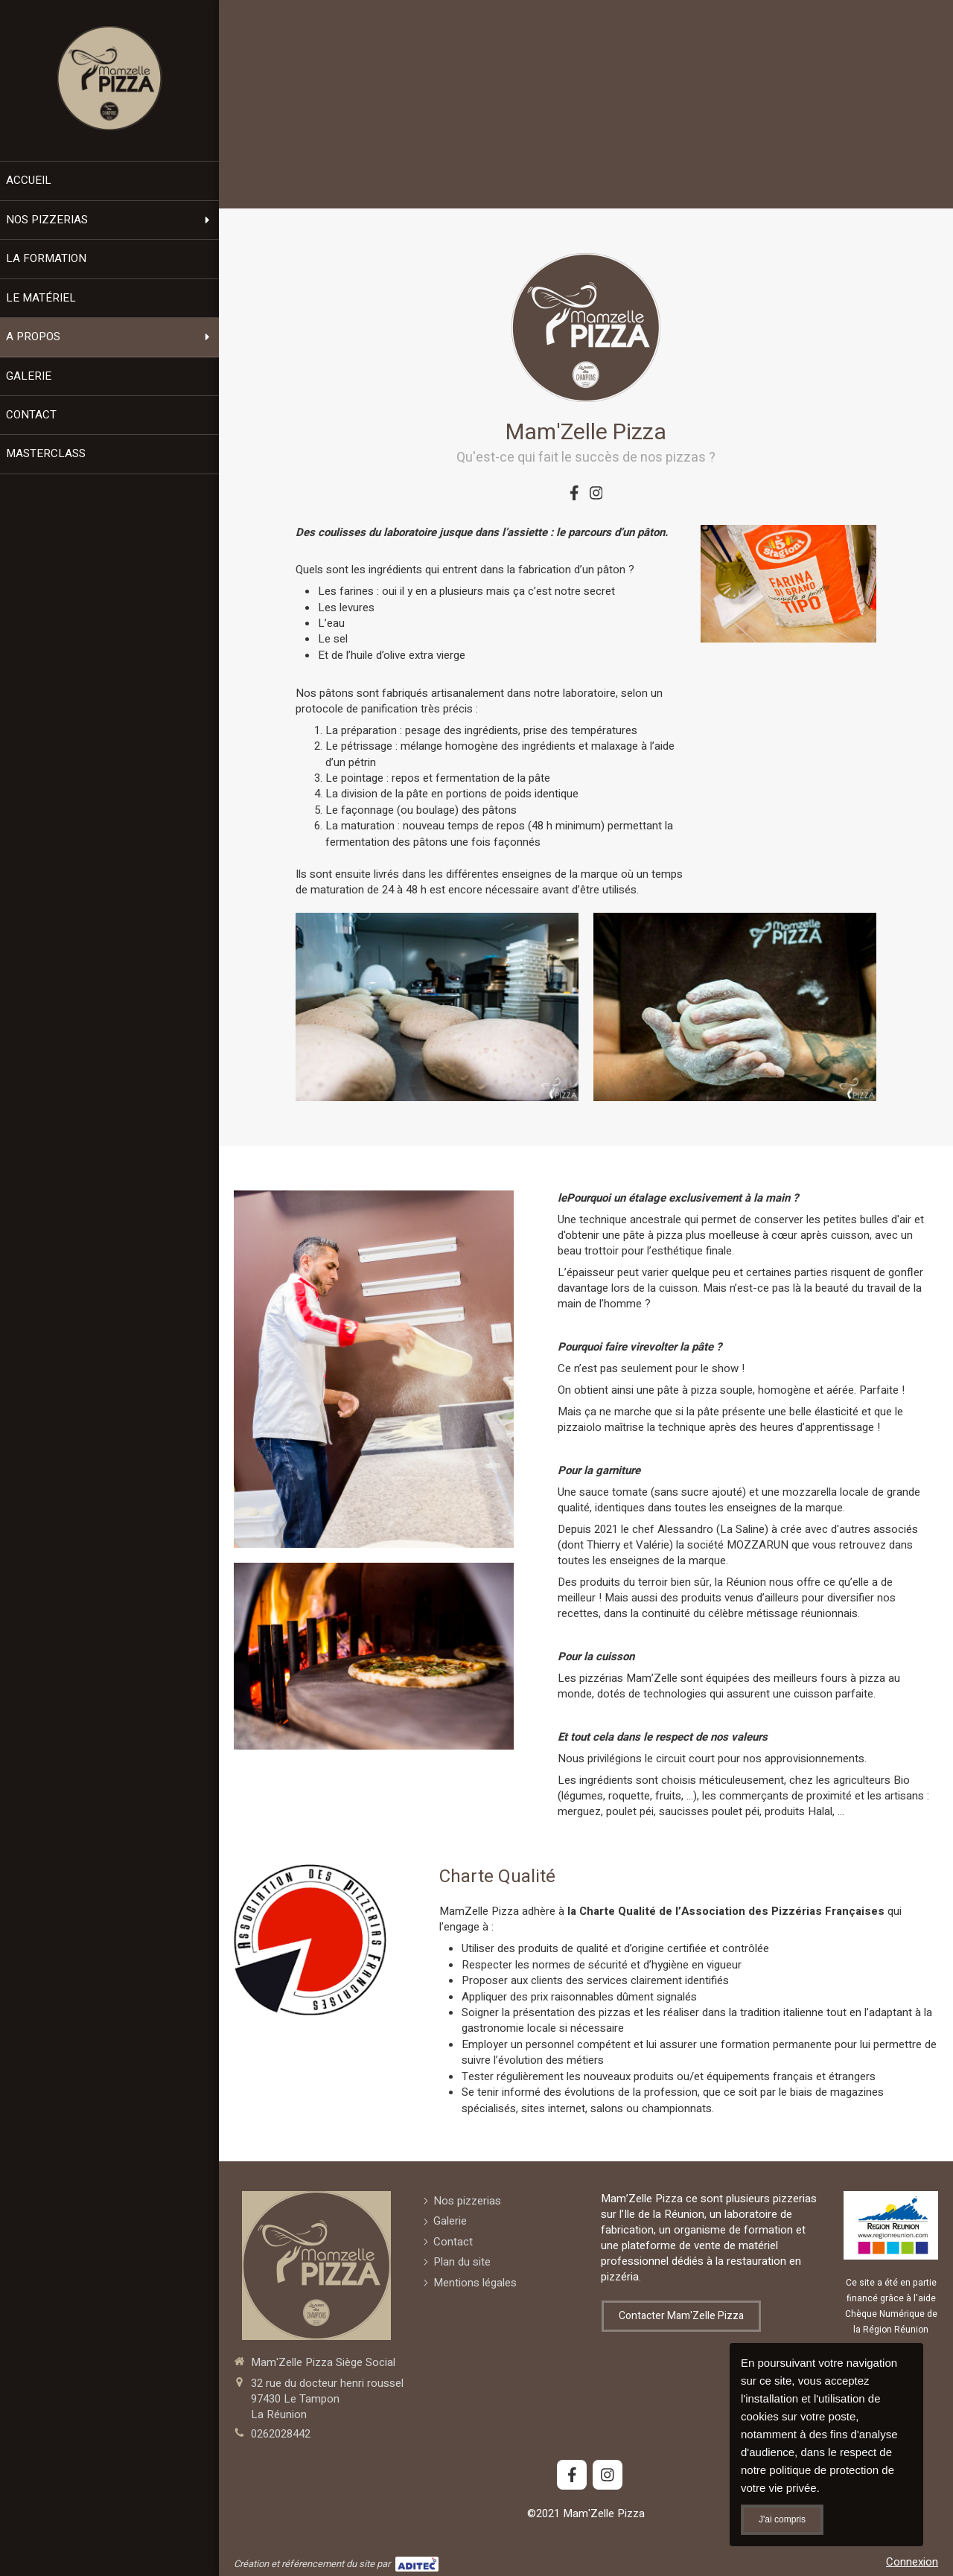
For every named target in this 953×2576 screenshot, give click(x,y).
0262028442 (280, 2434)
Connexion (912, 2562)
